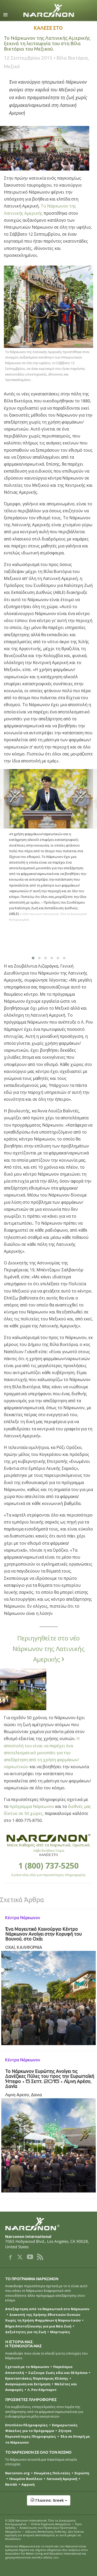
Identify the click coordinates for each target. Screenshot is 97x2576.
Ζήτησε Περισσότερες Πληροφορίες (38, 2433)
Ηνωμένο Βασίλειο (25, 2478)
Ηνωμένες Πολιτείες (52, 2473)
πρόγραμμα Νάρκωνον (32, 1806)
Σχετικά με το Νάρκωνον (27, 2366)
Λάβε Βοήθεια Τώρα (48, 1850)
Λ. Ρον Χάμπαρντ (42, 2389)
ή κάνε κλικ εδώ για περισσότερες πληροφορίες (48, 1874)
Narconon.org (17, 2473)
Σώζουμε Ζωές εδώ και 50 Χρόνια (57, 2372)
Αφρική (28, 2484)
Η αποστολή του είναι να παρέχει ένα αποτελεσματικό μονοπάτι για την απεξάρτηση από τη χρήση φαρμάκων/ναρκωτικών (42, 1752)
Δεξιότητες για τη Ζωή (25, 2332)
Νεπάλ (11, 2484)
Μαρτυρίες (60, 2332)
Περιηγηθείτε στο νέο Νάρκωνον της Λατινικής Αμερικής (49, 1648)
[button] (48, 2503)
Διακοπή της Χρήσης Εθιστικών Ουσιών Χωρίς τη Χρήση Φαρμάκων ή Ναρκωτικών (43, 2317)
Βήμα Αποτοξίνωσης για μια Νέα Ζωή (38, 2326)
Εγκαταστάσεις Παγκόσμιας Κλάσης (36, 2378)
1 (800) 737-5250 (48, 1865)
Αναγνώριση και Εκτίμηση (27, 2384)
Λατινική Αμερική (62, 2478)
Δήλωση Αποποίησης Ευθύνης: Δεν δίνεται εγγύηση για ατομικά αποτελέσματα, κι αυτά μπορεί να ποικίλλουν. (44, 2535)
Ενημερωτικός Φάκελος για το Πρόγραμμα (41, 2428)
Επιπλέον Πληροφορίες (26, 2425)
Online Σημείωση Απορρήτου (51, 2524)
